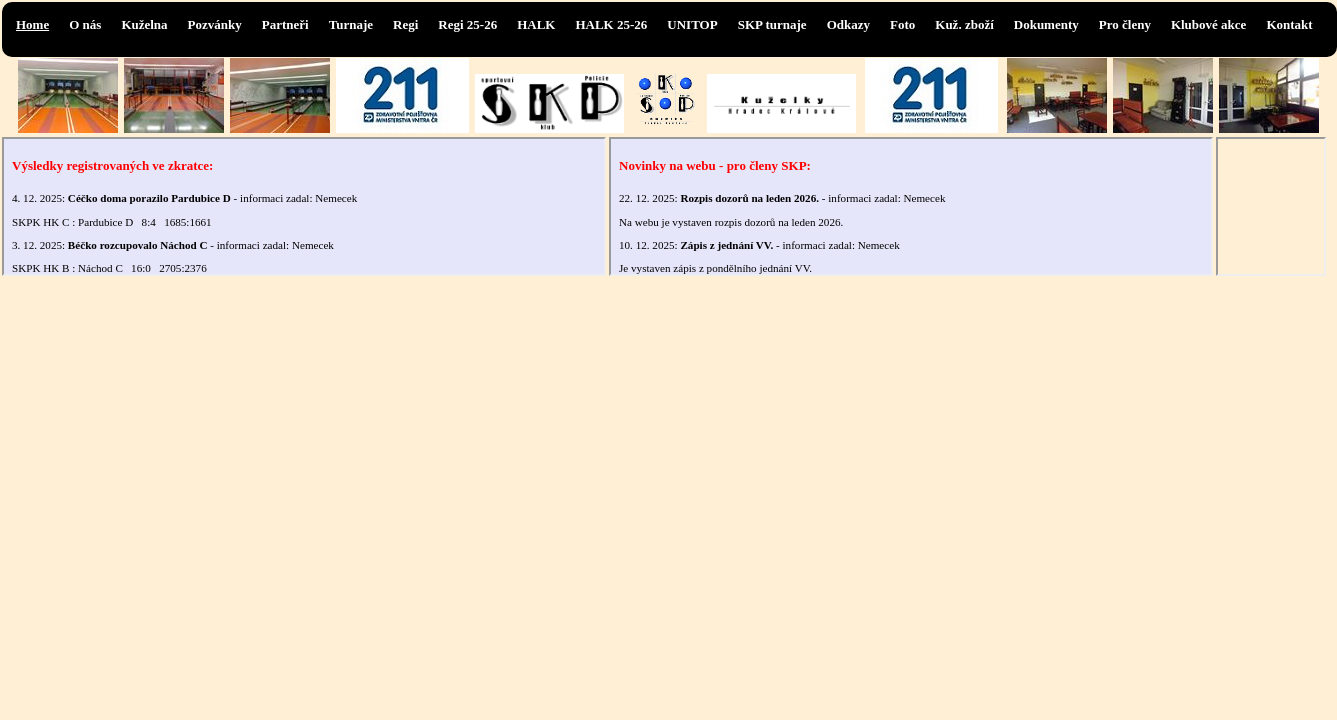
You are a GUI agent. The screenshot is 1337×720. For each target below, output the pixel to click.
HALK (536, 24)
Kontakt (1289, 24)
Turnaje (351, 24)
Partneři (285, 24)
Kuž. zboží (964, 24)
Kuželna (144, 24)
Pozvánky (215, 24)
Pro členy (1125, 24)
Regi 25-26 (467, 24)
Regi (405, 24)
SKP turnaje (772, 24)
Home (32, 24)
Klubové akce (1208, 24)
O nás (85, 24)
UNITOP (692, 24)
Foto (902, 24)
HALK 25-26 (611, 24)
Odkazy (848, 24)
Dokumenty (1046, 24)
